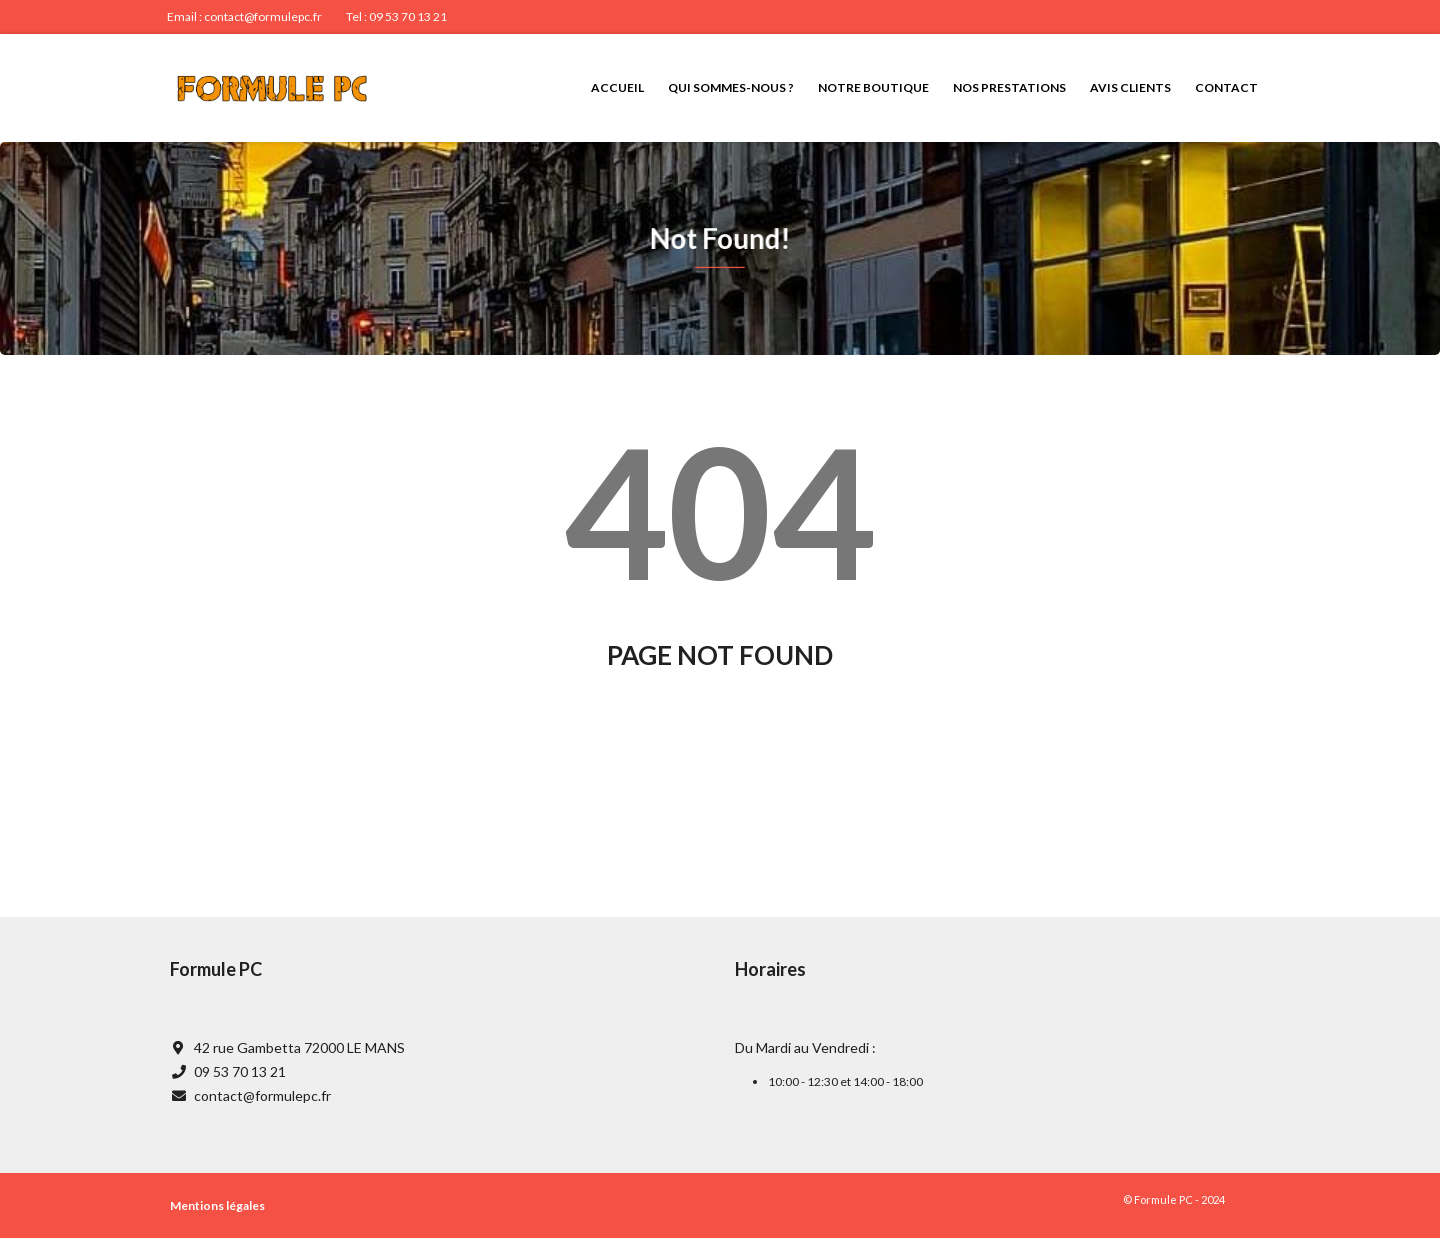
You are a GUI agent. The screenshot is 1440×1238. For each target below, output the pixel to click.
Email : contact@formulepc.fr (244, 16)
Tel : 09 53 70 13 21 (396, 16)
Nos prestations (1009, 87)
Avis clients (1130, 87)
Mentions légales (217, 1205)
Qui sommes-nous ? (731, 87)
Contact (1226, 87)
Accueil (617, 87)
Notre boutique (873, 87)
